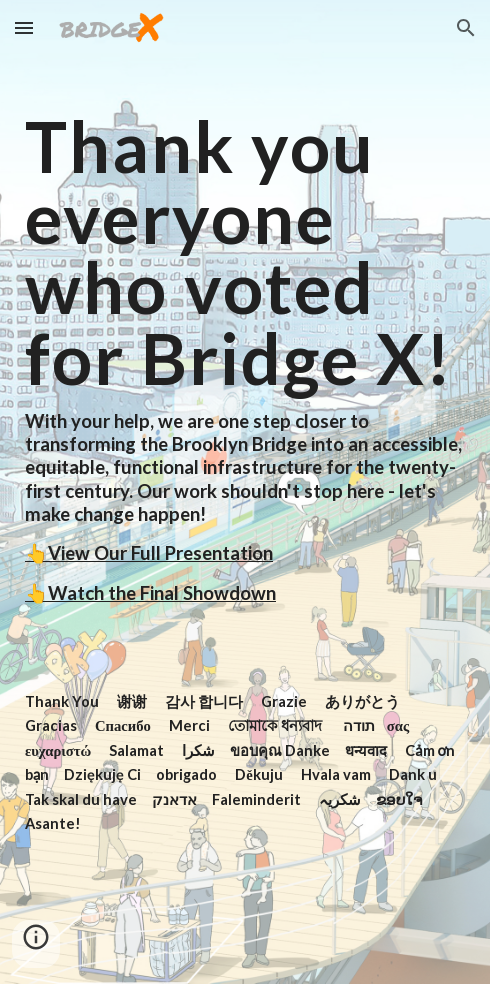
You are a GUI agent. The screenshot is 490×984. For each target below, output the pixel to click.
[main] (245, 492)
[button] (24, 27)
